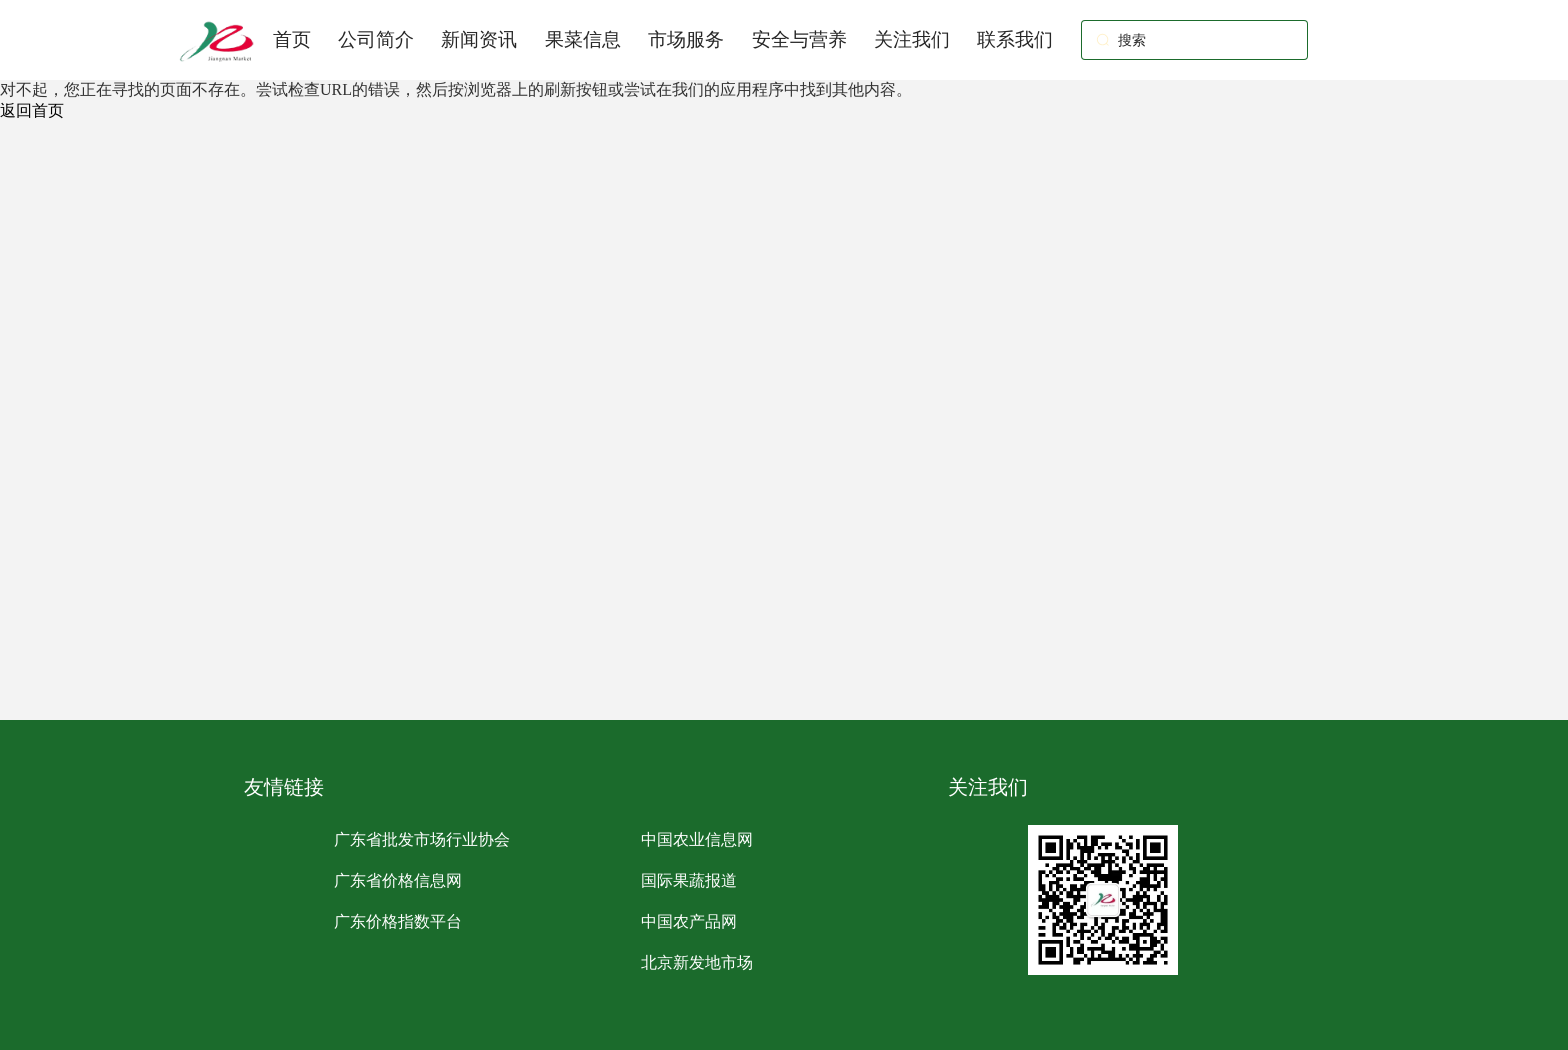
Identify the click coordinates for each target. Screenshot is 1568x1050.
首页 (292, 39)
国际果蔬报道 (689, 880)
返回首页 (32, 110)
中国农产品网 (689, 921)
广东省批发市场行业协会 (422, 839)
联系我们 (1015, 39)
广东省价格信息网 (398, 880)
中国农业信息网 (697, 839)
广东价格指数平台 (398, 921)
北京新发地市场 (697, 962)
